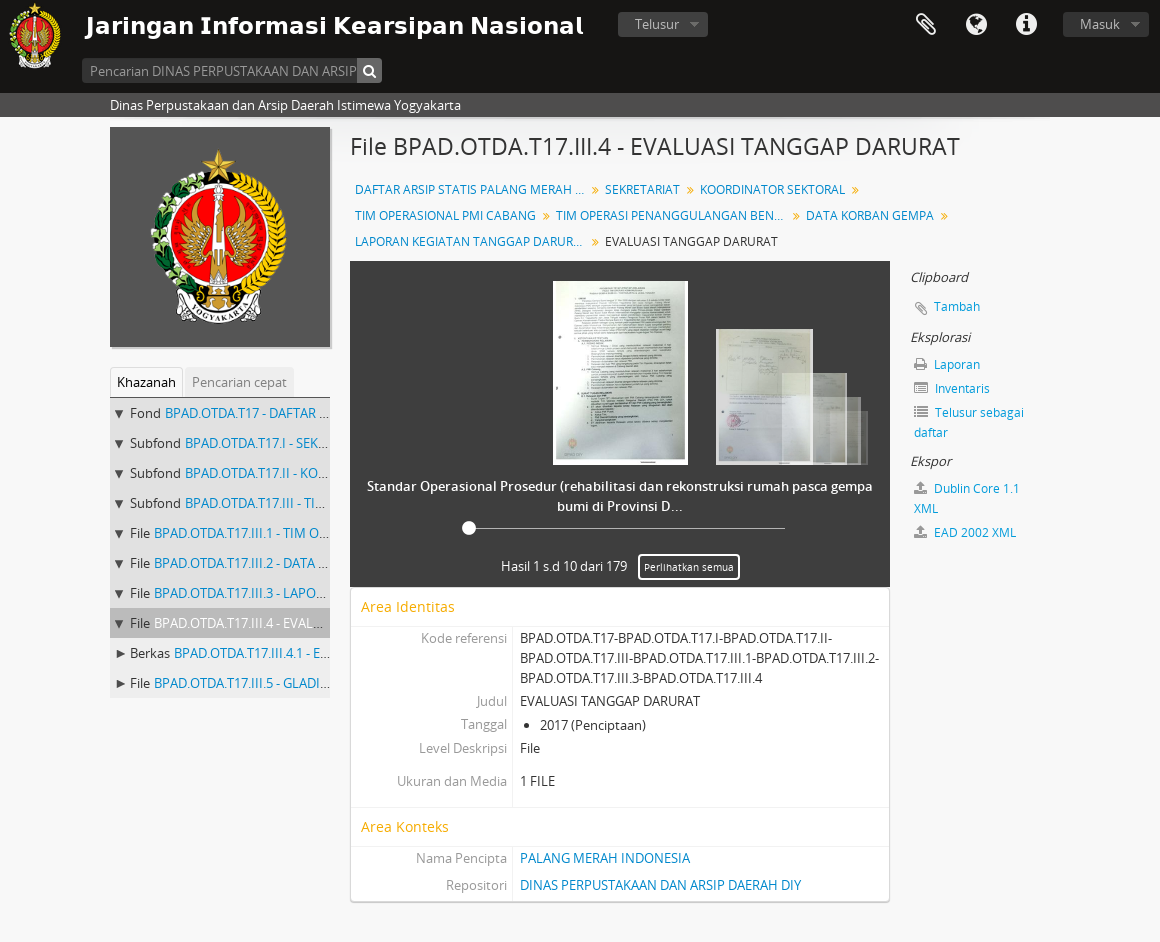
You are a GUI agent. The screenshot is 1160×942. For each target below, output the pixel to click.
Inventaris (952, 388)
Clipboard (926, 25)
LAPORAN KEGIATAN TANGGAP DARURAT (471, 241)
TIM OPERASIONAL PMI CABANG (445, 215)
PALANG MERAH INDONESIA (605, 858)
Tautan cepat (1026, 25)
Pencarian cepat (239, 382)
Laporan (947, 364)
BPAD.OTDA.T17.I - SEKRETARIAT (280, 443)
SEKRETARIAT (642, 189)
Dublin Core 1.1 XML (967, 498)
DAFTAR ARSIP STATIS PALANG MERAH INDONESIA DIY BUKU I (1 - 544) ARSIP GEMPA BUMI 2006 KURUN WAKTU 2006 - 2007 (472, 189)
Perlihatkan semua (689, 567)
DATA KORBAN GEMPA (870, 215)
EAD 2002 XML (965, 532)
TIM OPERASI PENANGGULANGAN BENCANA (673, 215)
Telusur (657, 24)
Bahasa (976, 25)
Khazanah (146, 382)
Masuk (1100, 24)
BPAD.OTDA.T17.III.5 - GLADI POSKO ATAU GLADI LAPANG (324, 683)
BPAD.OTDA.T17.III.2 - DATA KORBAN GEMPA (285, 563)
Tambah (957, 306)
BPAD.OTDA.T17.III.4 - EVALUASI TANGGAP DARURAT (308, 623)
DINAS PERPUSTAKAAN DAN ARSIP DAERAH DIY (660, 885)
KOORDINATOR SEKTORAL (772, 189)
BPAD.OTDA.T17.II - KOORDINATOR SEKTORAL (321, 473)
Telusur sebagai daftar (969, 422)
